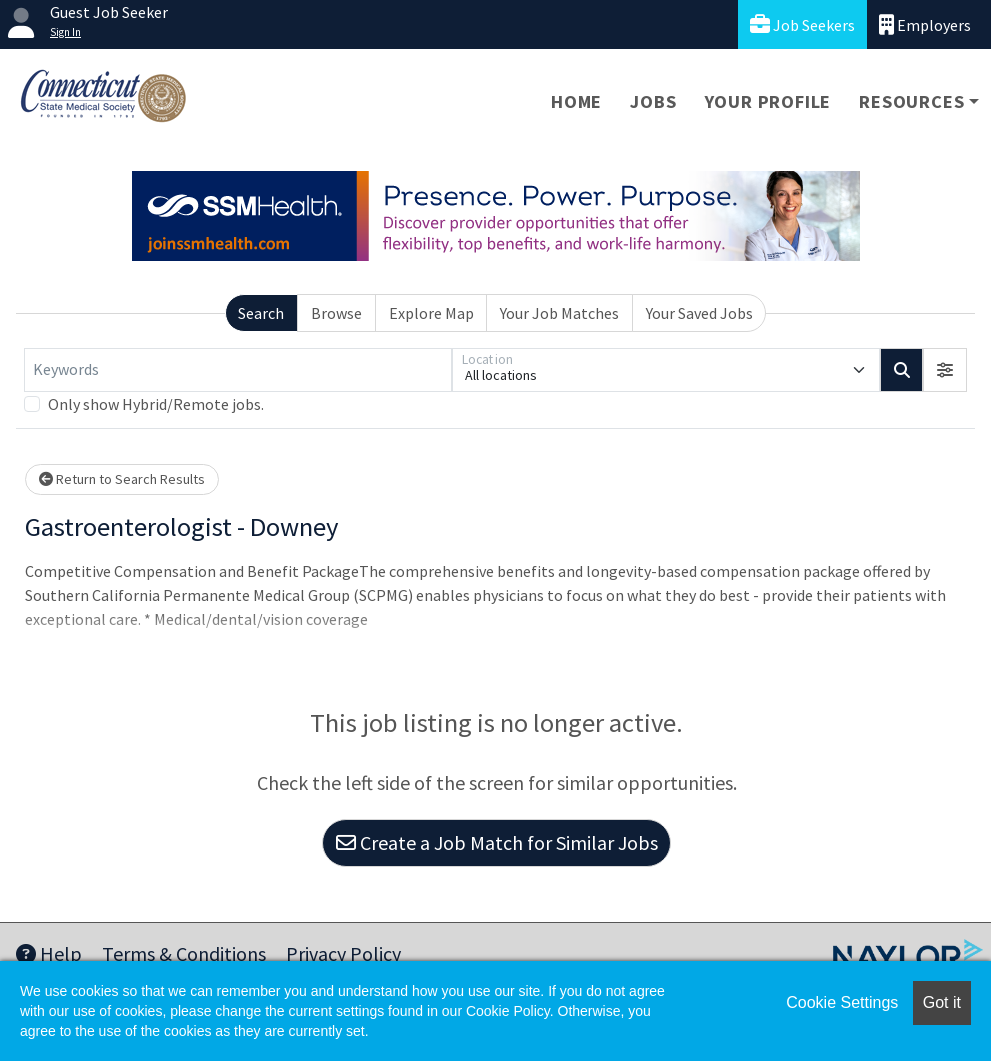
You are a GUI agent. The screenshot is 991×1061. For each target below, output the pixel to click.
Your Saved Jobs (699, 313)
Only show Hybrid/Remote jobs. (156, 404)
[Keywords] (238, 370)
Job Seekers (802, 24)
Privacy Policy (343, 953)
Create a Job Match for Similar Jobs (497, 842)
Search (261, 313)
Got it (942, 1002)
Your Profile (768, 101)
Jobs (653, 101)
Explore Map (431, 313)
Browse (336, 313)
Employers (925, 24)
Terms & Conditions (184, 953)
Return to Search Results (122, 479)
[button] (945, 370)
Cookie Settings (842, 1002)
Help (49, 953)
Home (576, 101)
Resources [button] (911, 101)
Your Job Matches (559, 313)
